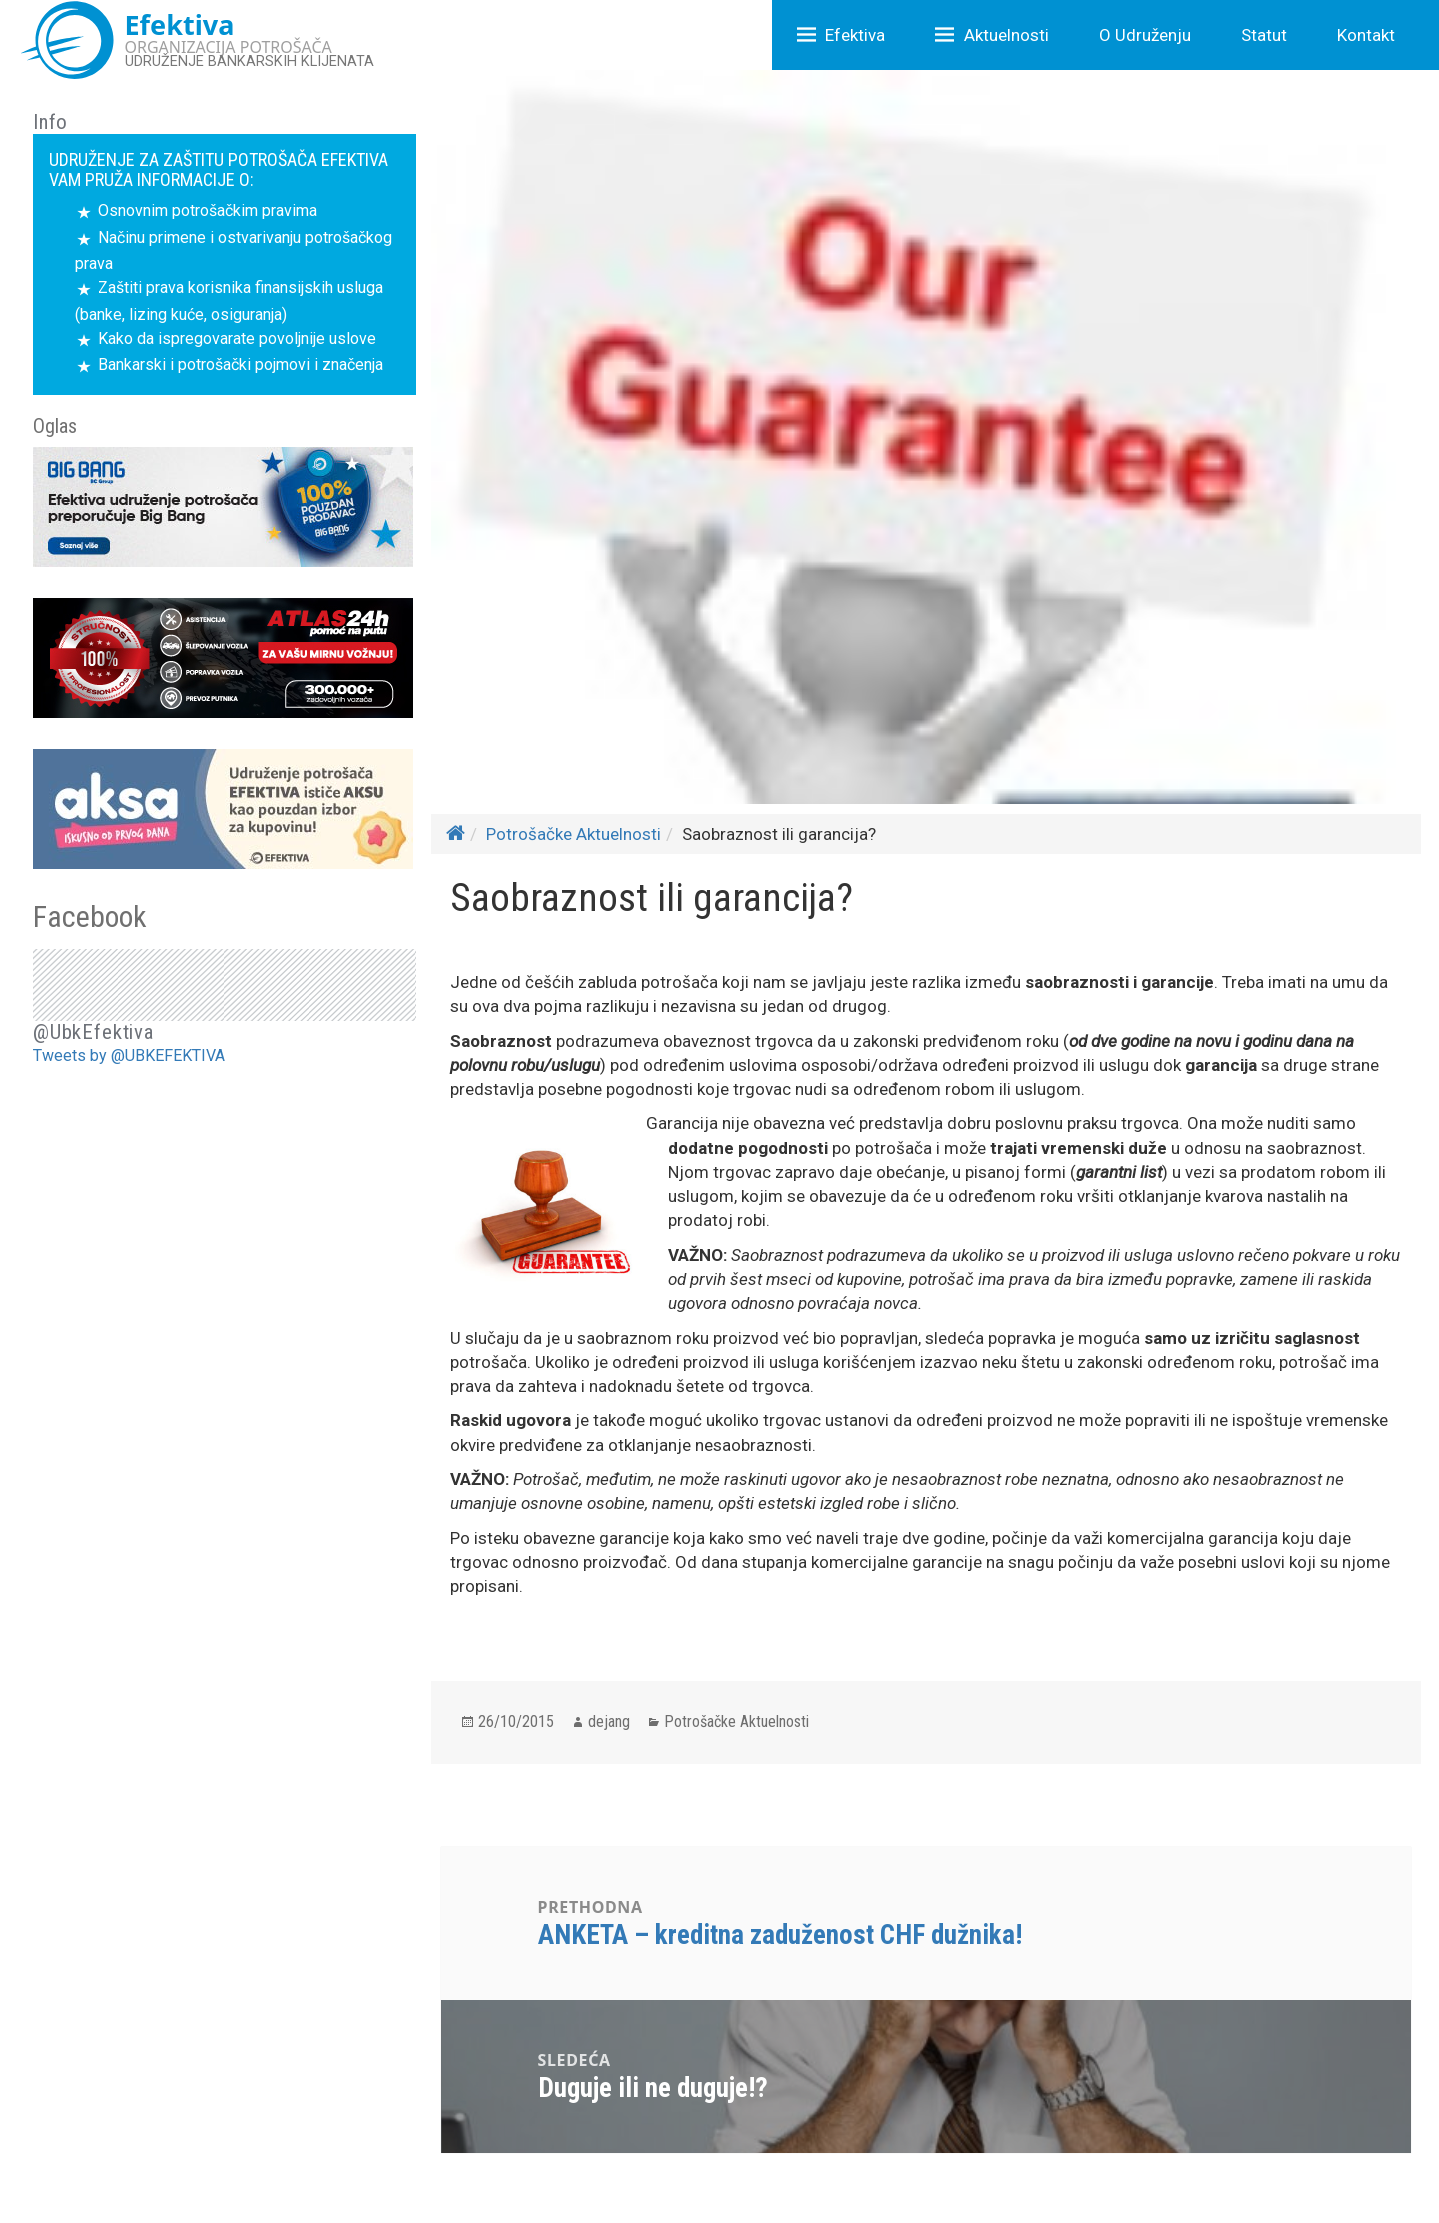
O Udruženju (1145, 35)
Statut (1264, 35)
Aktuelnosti (1006, 35)
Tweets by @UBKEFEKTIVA (129, 1055)
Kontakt (1366, 35)
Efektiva (855, 35)
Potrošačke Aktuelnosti (573, 834)
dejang (609, 1721)
